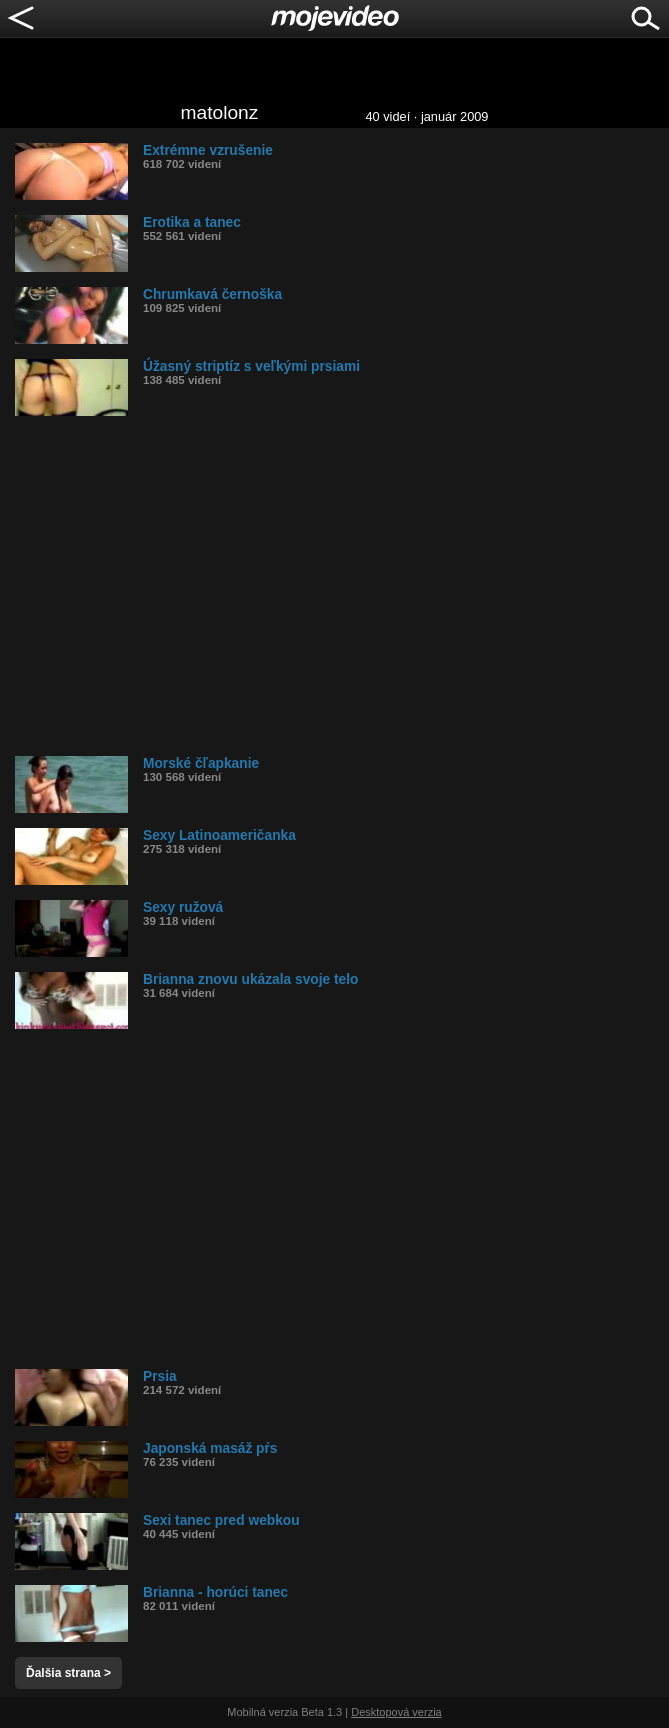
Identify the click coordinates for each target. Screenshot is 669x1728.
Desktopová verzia (396, 1712)
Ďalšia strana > (68, 1673)
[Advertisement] (342, 586)
